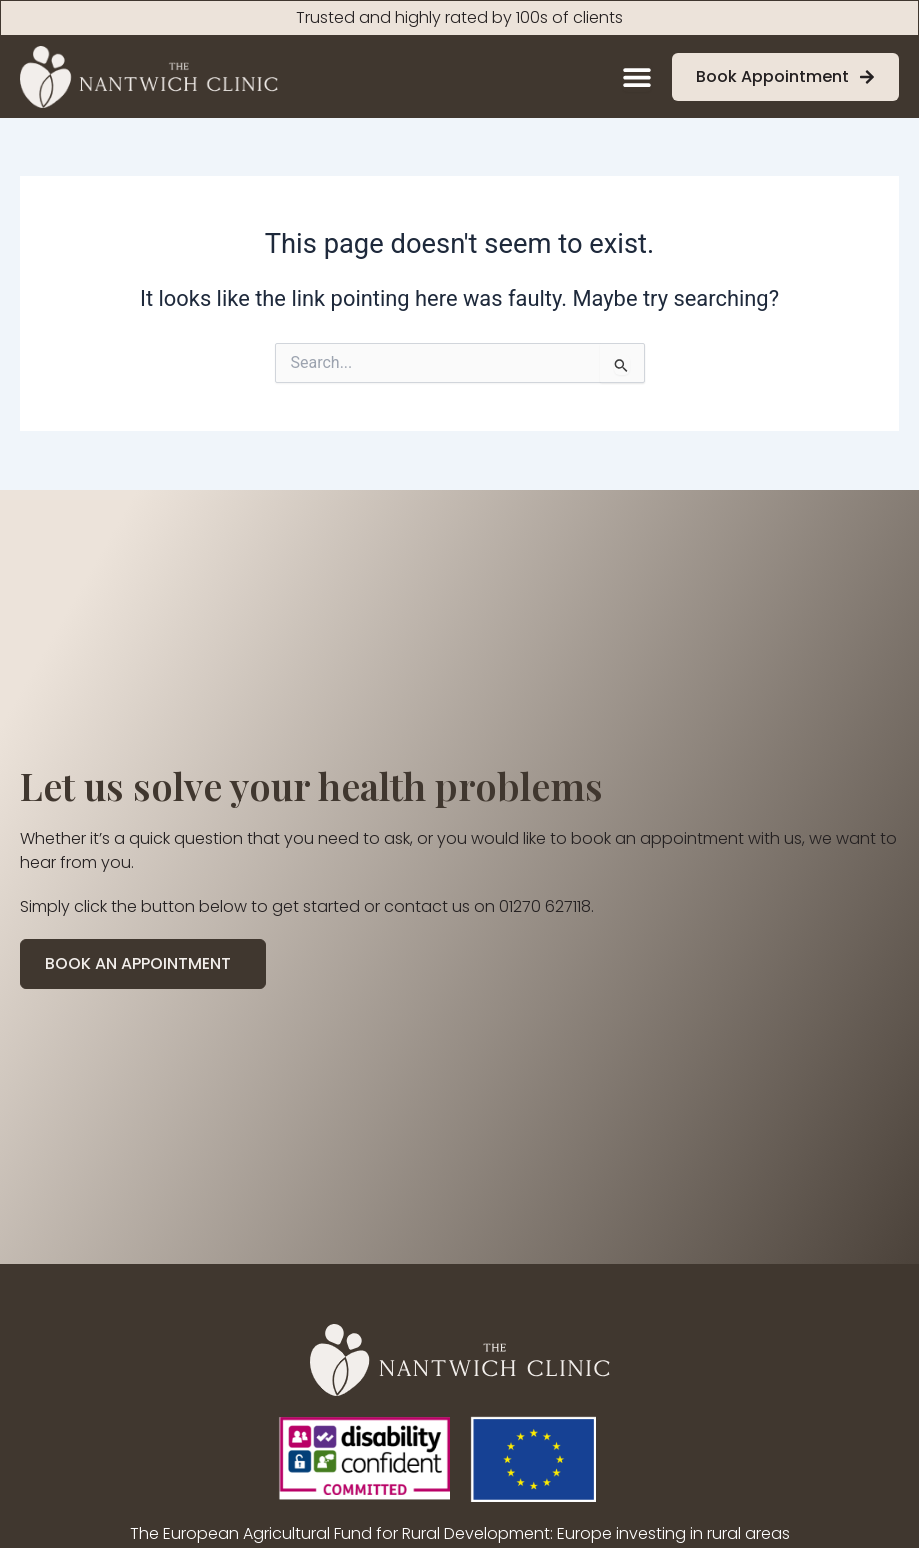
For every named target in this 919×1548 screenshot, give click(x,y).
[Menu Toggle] (637, 77)
